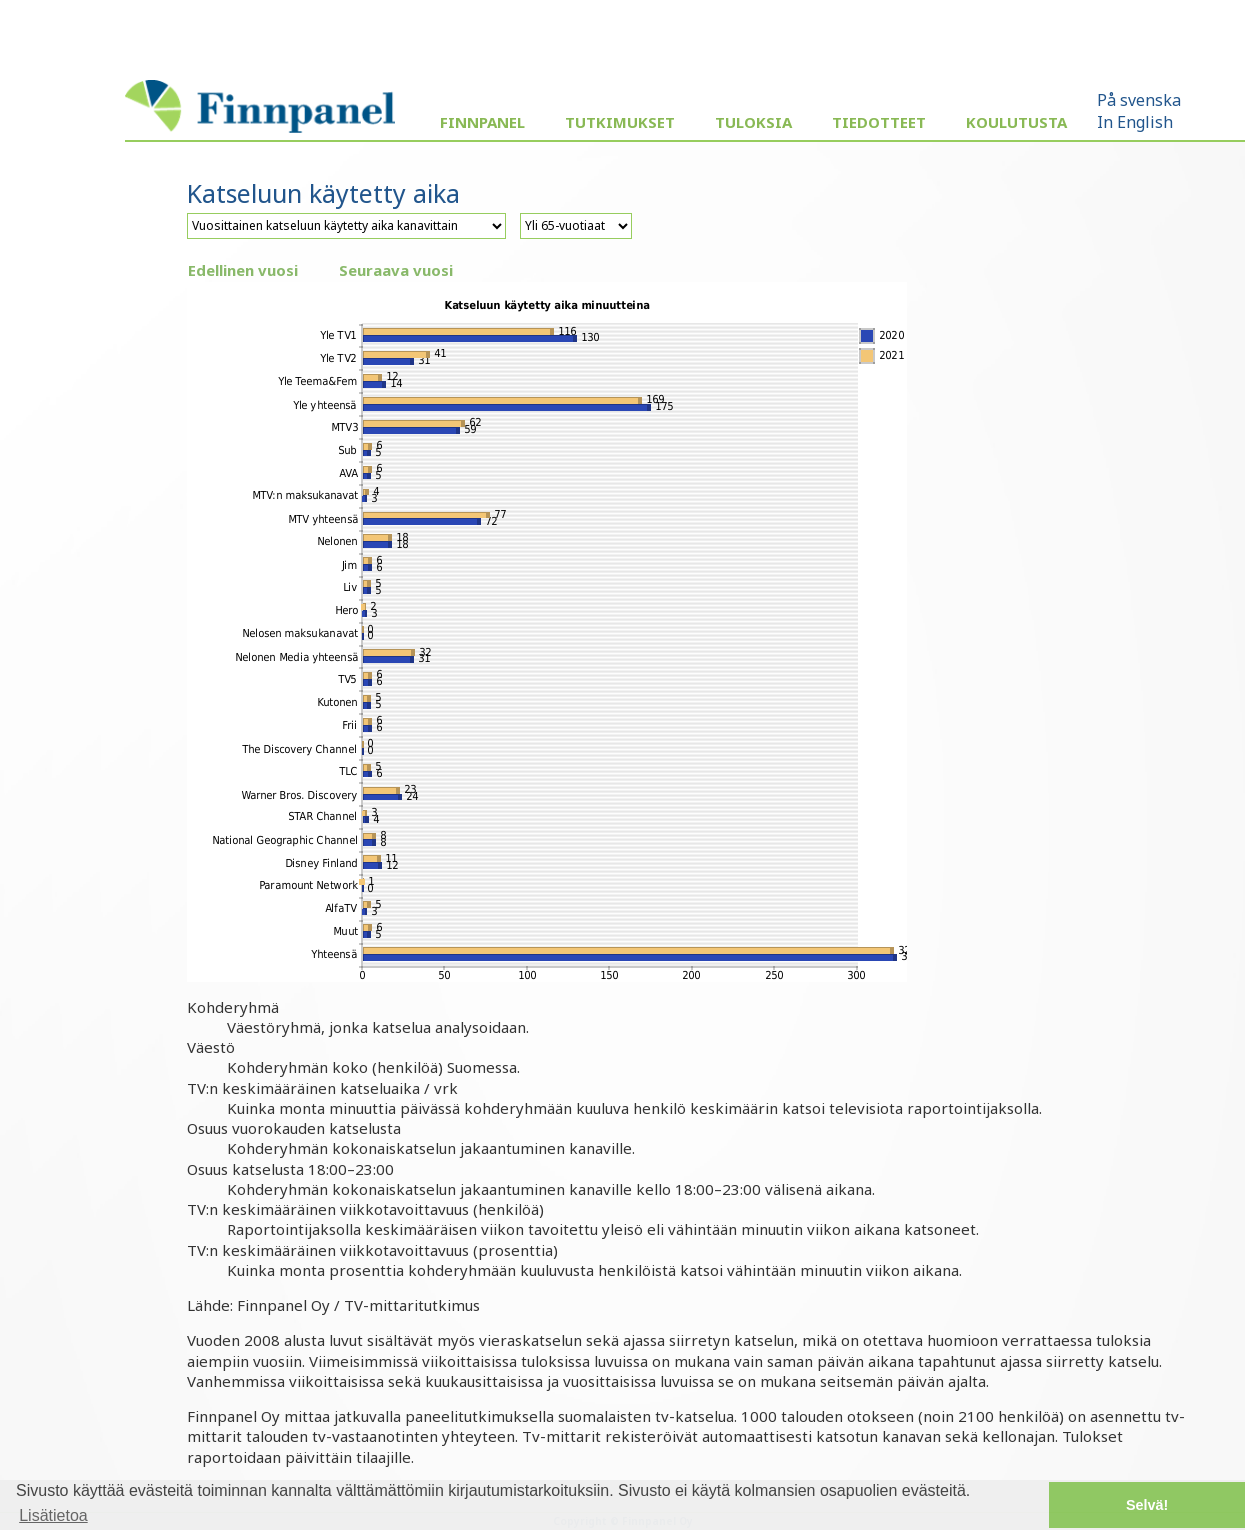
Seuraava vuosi (396, 270)
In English (1135, 122)
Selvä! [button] (1147, 1505)
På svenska (1139, 100)
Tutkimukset (620, 122)
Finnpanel (482, 122)
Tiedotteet (879, 122)
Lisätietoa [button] (53, 1515)
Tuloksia (753, 122)
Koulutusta (1016, 122)
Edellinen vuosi (243, 270)
